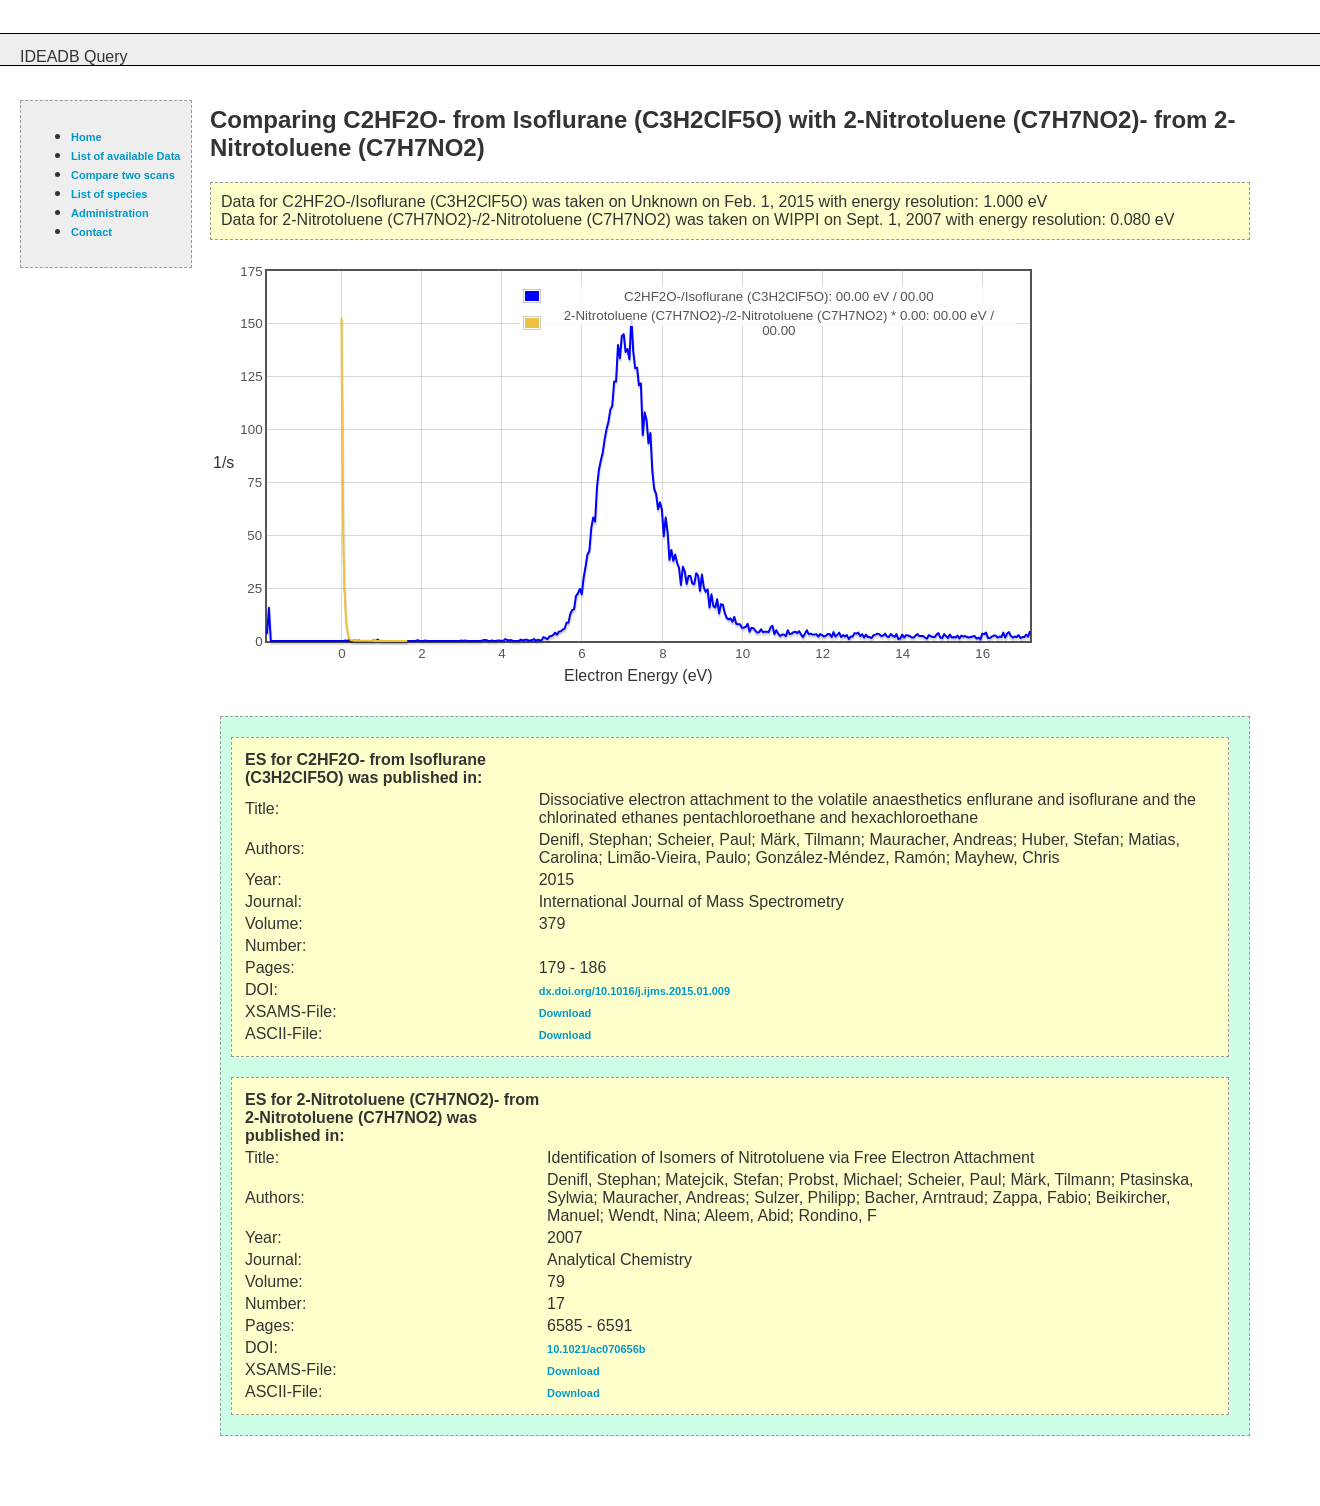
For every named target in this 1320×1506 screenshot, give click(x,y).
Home (86, 137)
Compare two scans (123, 175)
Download (565, 1013)
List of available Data (125, 156)
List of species (109, 194)
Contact (91, 232)
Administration (110, 213)
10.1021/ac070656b (596, 1349)
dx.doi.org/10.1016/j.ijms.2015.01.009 (634, 991)
